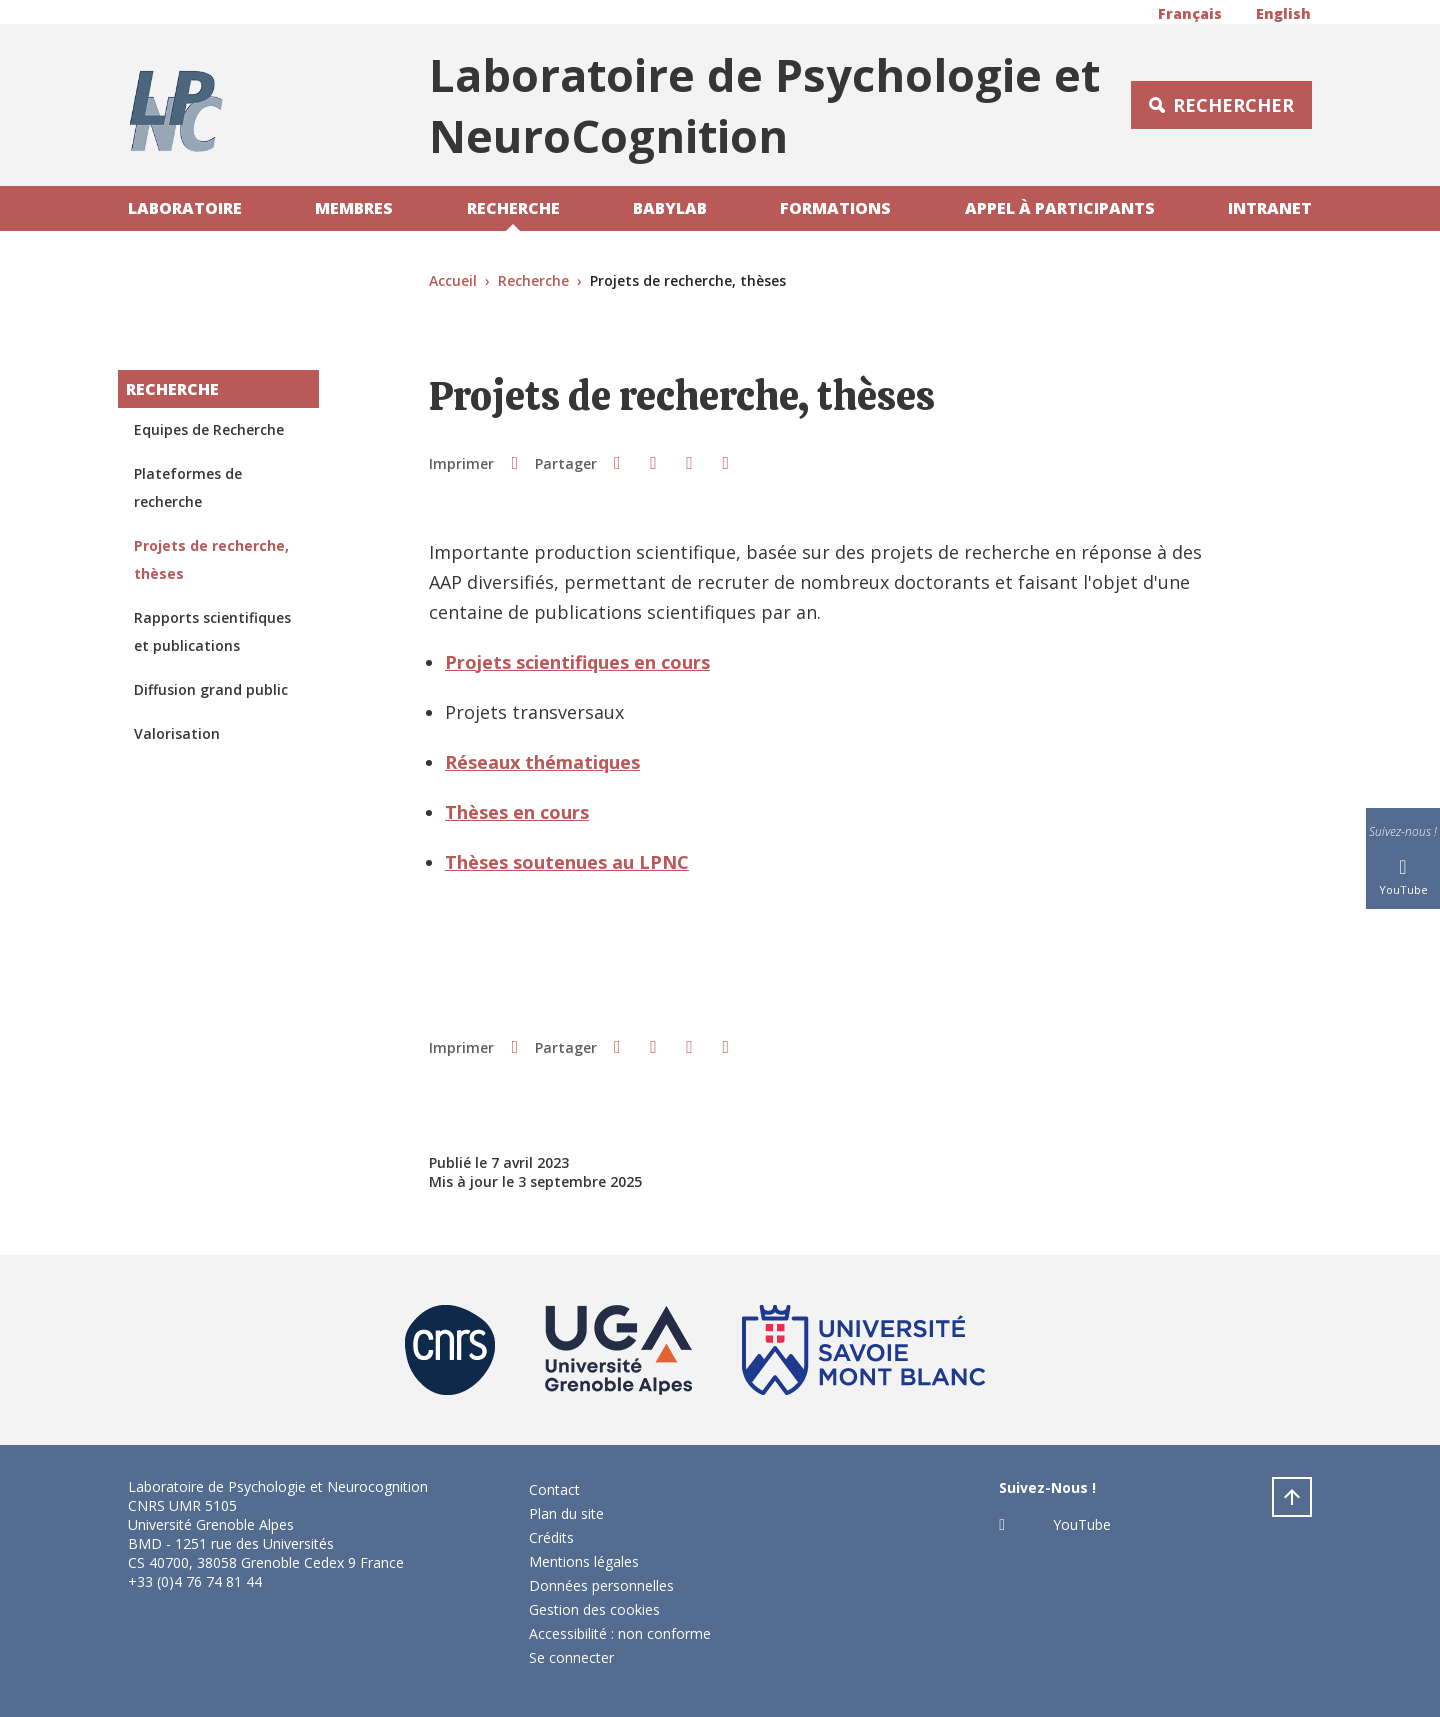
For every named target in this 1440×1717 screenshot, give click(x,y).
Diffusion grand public (211, 689)
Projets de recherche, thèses (211, 559)
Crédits (551, 1537)
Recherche (513, 208)
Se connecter (571, 1657)
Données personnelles (601, 1585)
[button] (617, 462)
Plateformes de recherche (188, 487)
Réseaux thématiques (542, 762)
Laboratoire (185, 208)
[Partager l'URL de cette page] (726, 462)
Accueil (453, 280)
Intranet (1270, 208)
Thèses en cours (517, 812)
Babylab (670, 208)
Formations (835, 208)
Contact (554, 1489)
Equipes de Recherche (209, 429)
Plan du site (566, 1513)
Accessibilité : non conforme (620, 1633)
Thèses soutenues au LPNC (567, 862)
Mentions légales (584, 1561)
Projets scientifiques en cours (577, 662)
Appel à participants (1060, 208)
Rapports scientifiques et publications (212, 631)
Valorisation (177, 733)
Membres (354, 208)
